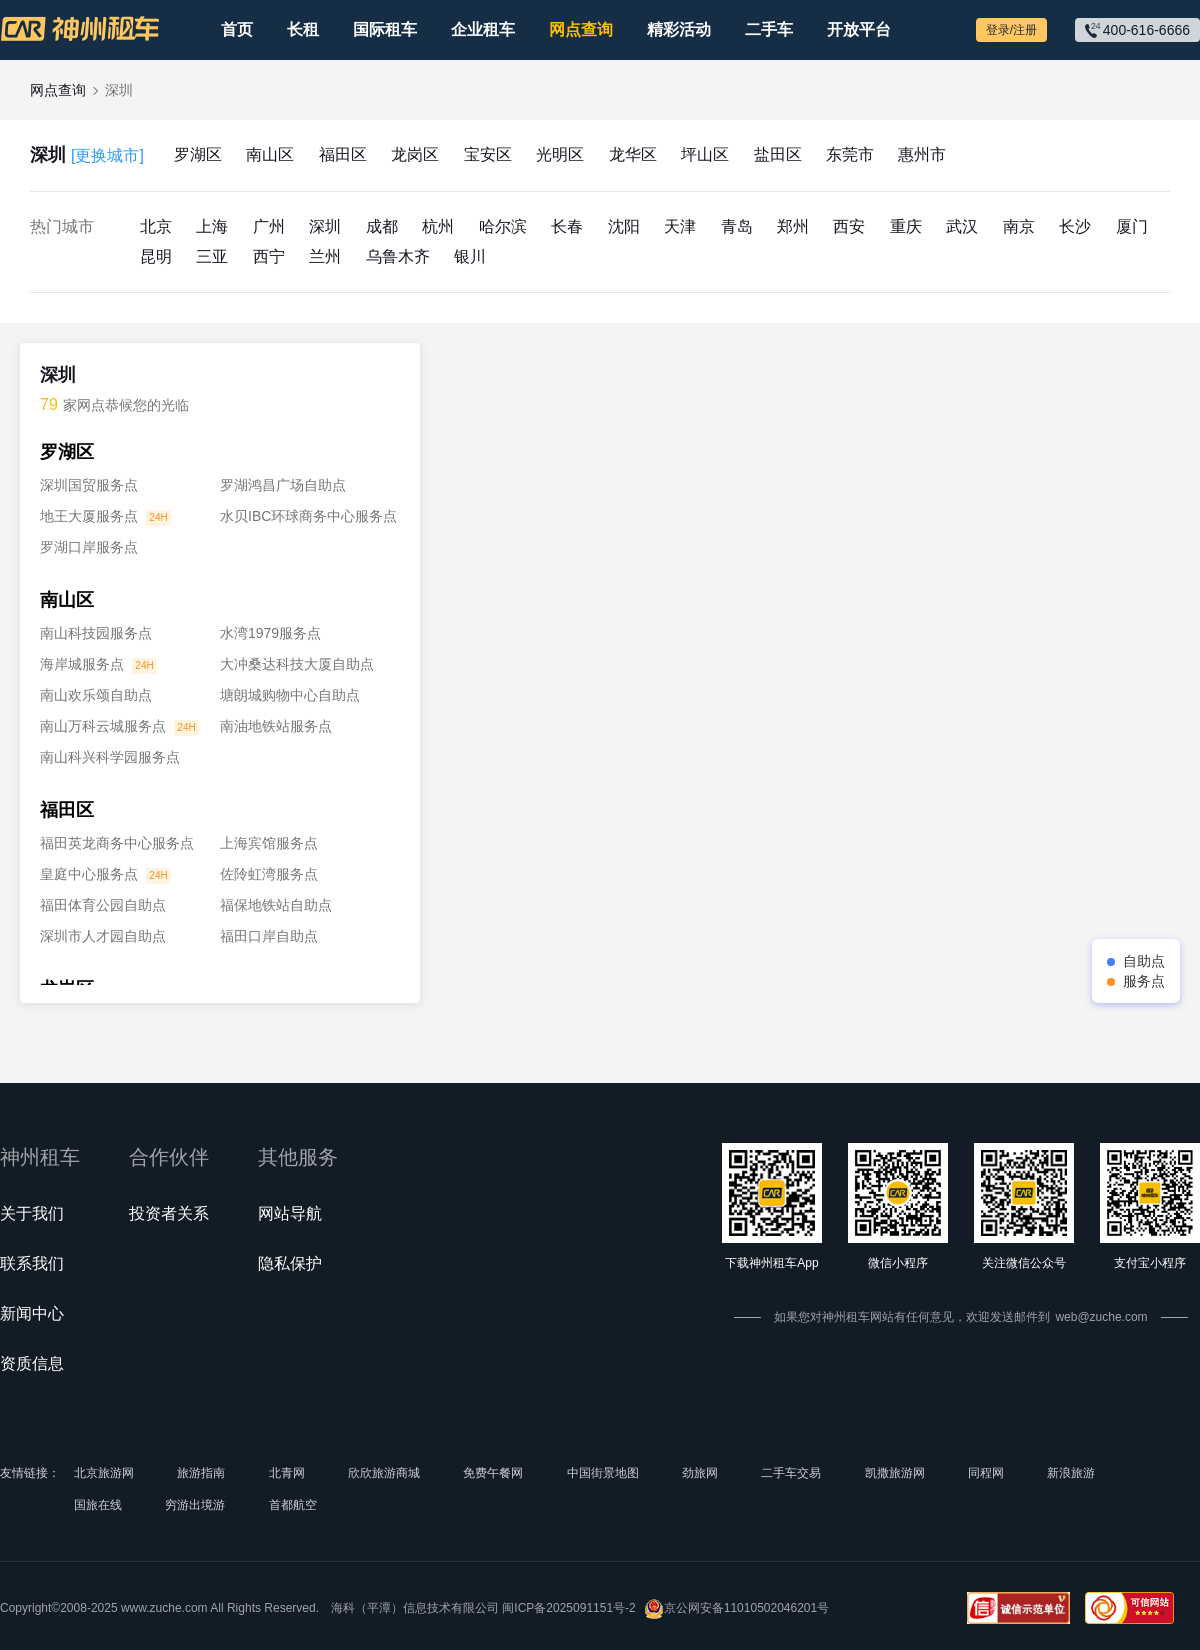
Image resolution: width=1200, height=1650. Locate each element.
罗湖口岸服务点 (89, 547)
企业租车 (483, 29)
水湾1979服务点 (270, 633)
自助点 (1144, 961)
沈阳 (624, 226)
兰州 (325, 256)
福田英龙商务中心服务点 (117, 843)
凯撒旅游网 (895, 1473)
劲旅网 (700, 1473)
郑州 (793, 226)
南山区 (270, 154)
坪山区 (705, 154)
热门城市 (62, 226)
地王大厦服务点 (89, 516)
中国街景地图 (603, 1473)
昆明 (156, 256)
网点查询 (581, 29)
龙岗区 (415, 154)
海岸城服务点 (82, 664)
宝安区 (488, 154)
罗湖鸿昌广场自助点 (283, 485)
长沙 (1075, 226)
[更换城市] (107, 155)
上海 (212, 226)
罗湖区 (198, 154)
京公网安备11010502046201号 (736, 1608)
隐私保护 (290, 1263)
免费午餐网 (493, 1473)
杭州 (438, 226)
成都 (382, 226)
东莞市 (850, 154)
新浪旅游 (1071, 1473)
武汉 (962, 226)
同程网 (986, 1473)
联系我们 (32, 1263)
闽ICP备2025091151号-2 (568, 1608)
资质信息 (32, 1363)
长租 (303, 29)
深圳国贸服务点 (89, 485)
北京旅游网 (104, 1473)
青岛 (737, 226)
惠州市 (922, 154)
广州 (269, 226)
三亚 (212, 256)
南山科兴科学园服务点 (110, 757)
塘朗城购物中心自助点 (290, 695)
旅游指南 (201, 1473)
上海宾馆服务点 (269, 843)
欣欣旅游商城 (384, 1473)
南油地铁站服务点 (276, 726)
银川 (470, 256)
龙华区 (633, 154)
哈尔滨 (503, 226)
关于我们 (32, 1213)
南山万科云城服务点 (103, 726)
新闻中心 (32, 1313)
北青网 (287, 1473)
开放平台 (859, 29)
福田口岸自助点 (269, 936)
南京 (1019, 226)
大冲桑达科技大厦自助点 (297, 664)
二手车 (769, 29)
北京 (156, 226)
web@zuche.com (1101, 1317)
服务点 (1144, 981)
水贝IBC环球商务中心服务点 (308, 516)
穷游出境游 (195, 1505)
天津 (680, 226)
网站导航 (290, 1213)
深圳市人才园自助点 (103, 936)
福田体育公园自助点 (103, 905)
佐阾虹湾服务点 (269, 874)
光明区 (560, 154)
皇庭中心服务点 (89, 874)
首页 (237, 29)
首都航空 (293, 1505)
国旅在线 (98, 1505)
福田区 (343, 154)
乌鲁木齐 (398, 256)
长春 (567, 226)
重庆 (906, 226)
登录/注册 (1011, 30)
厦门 (1132, 226)
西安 (849, 226)
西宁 (269, 256)
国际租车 (385, 29)
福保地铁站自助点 (276, 905)
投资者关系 (169, 1213)
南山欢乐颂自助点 (96, 695)
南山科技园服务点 (96, 633)
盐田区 (778, 154)
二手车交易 (791, 1473)
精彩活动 (679, 29)
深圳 (87, 156)
